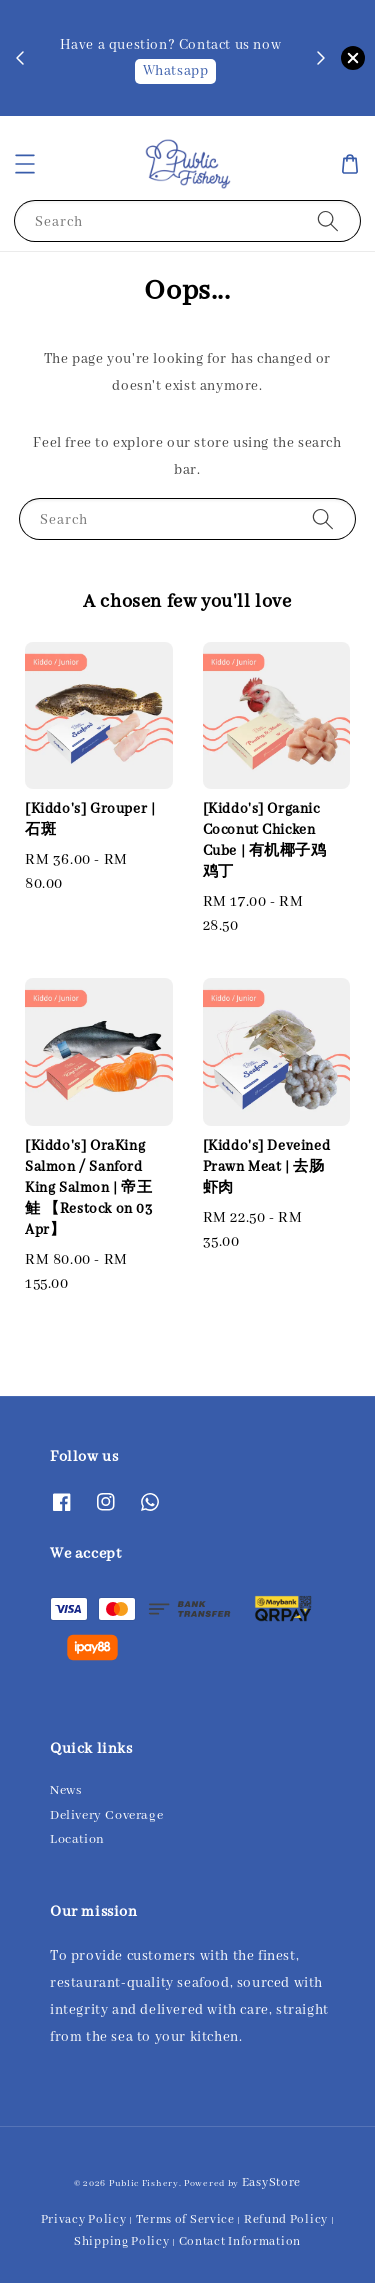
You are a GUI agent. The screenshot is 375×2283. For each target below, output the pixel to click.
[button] (25, 164)
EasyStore (271, 2182)
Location (77, 1839)
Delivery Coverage (106, 1815)
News (65, 1790)
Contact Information (240, 2241)
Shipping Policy (122, 2241)
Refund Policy (286, 2219)
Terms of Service (185, 2219)
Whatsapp (176, 71)
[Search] (328, 220)
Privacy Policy (84, 2219)
